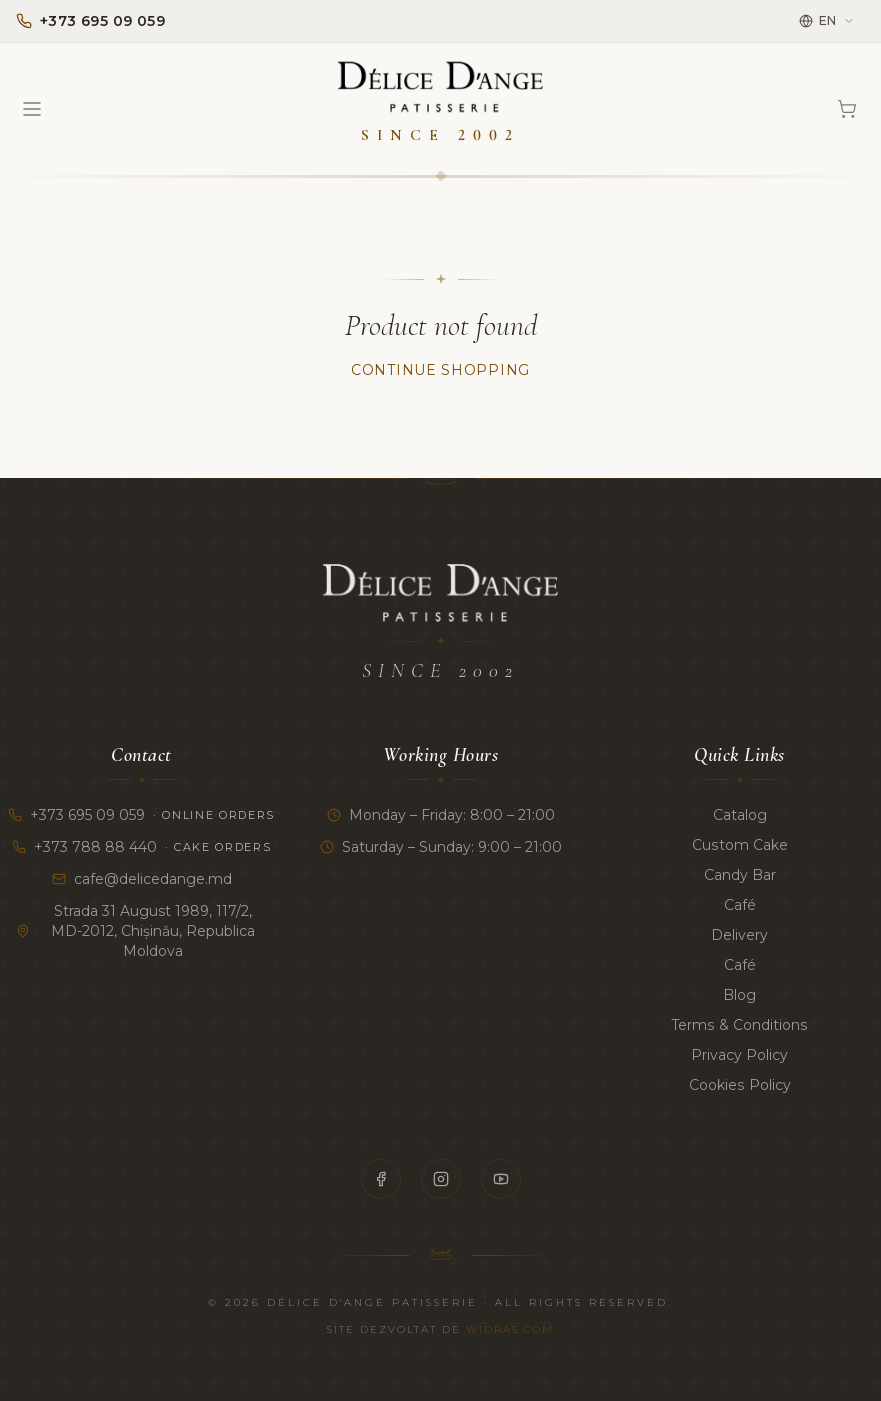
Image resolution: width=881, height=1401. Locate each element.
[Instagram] (441, 1179)
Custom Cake (739, 845)
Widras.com (510, 1329)
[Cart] (847, 109)
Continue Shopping (440, 370)
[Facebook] (381, 1179)
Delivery (739, 935)
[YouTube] (501, 1179)
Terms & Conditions (739, 1025)
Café (740, 905)
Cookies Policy (739, 1085)
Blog (739, 995)
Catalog (740, 815)
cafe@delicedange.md (142, 879)
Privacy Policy (739, 1055)
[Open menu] (32, 109)
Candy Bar (740, 875)
